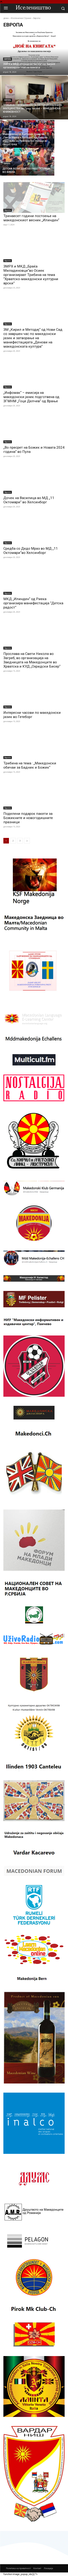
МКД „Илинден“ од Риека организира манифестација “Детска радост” (33, 603)
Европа (7, 59)
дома (6, 18)
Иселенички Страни (21, 18)
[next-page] (27, 840)
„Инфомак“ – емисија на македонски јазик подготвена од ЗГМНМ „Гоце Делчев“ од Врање (31, 397)
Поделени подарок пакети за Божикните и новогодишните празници (28, 818)
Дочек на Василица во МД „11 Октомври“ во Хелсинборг (28, 500)
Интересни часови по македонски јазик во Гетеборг (32, 715)
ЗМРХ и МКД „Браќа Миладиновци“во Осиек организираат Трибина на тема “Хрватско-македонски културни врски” (30, 274)
